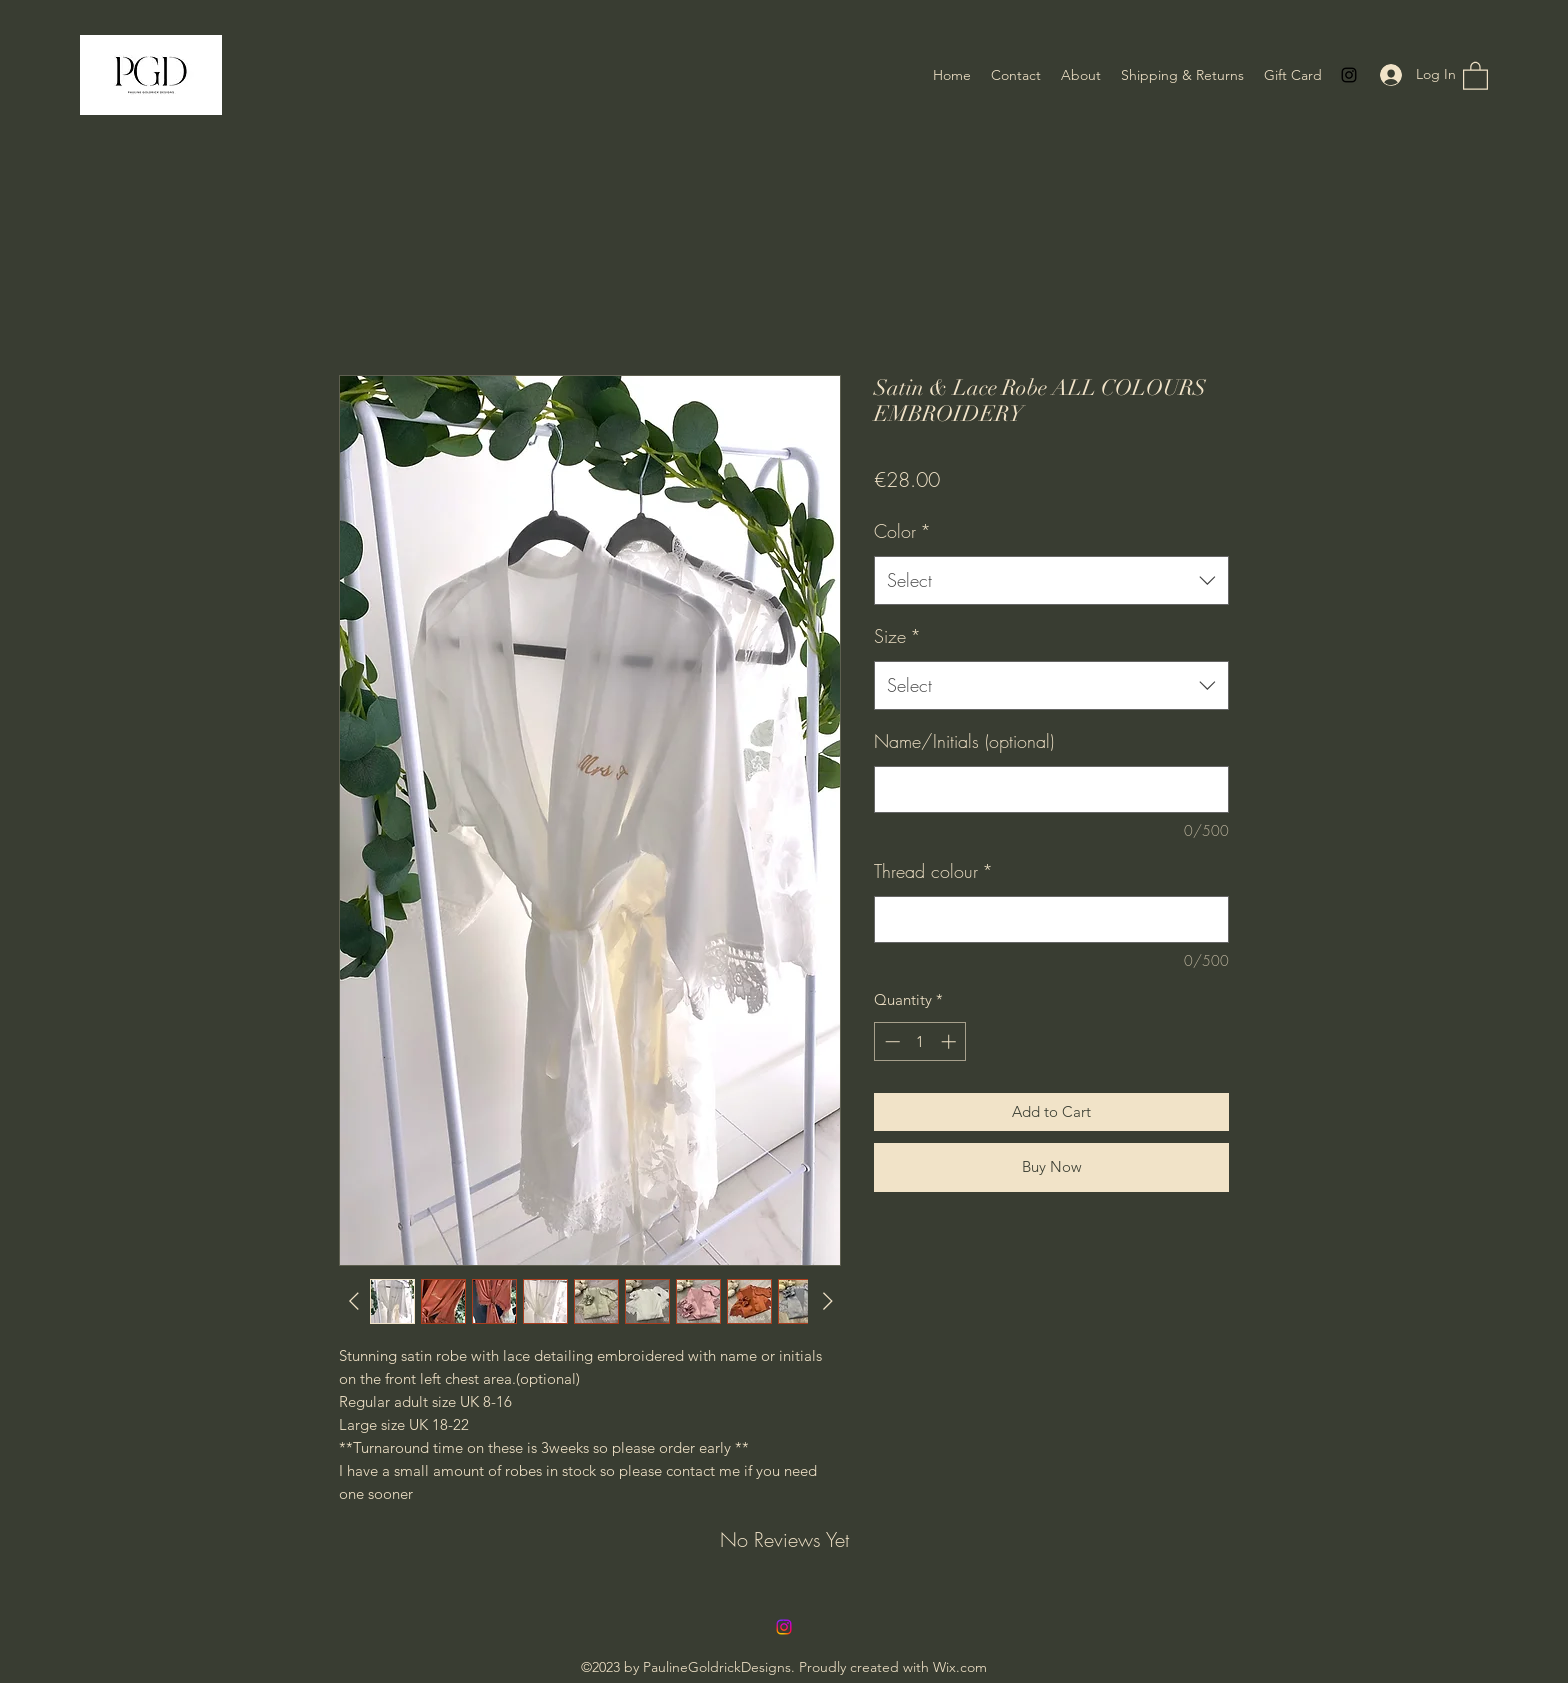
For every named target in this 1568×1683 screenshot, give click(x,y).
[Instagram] (1349, 75)
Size (897, 636)
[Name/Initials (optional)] (1051, 789)
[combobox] (1051, 581)
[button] (1475, 75)
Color (902, 531)
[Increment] (950, 1041)
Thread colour (933, 871)
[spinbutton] (920, 1041)
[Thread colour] (1051, 919)
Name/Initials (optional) (964, 741)
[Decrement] (890, 1041)
